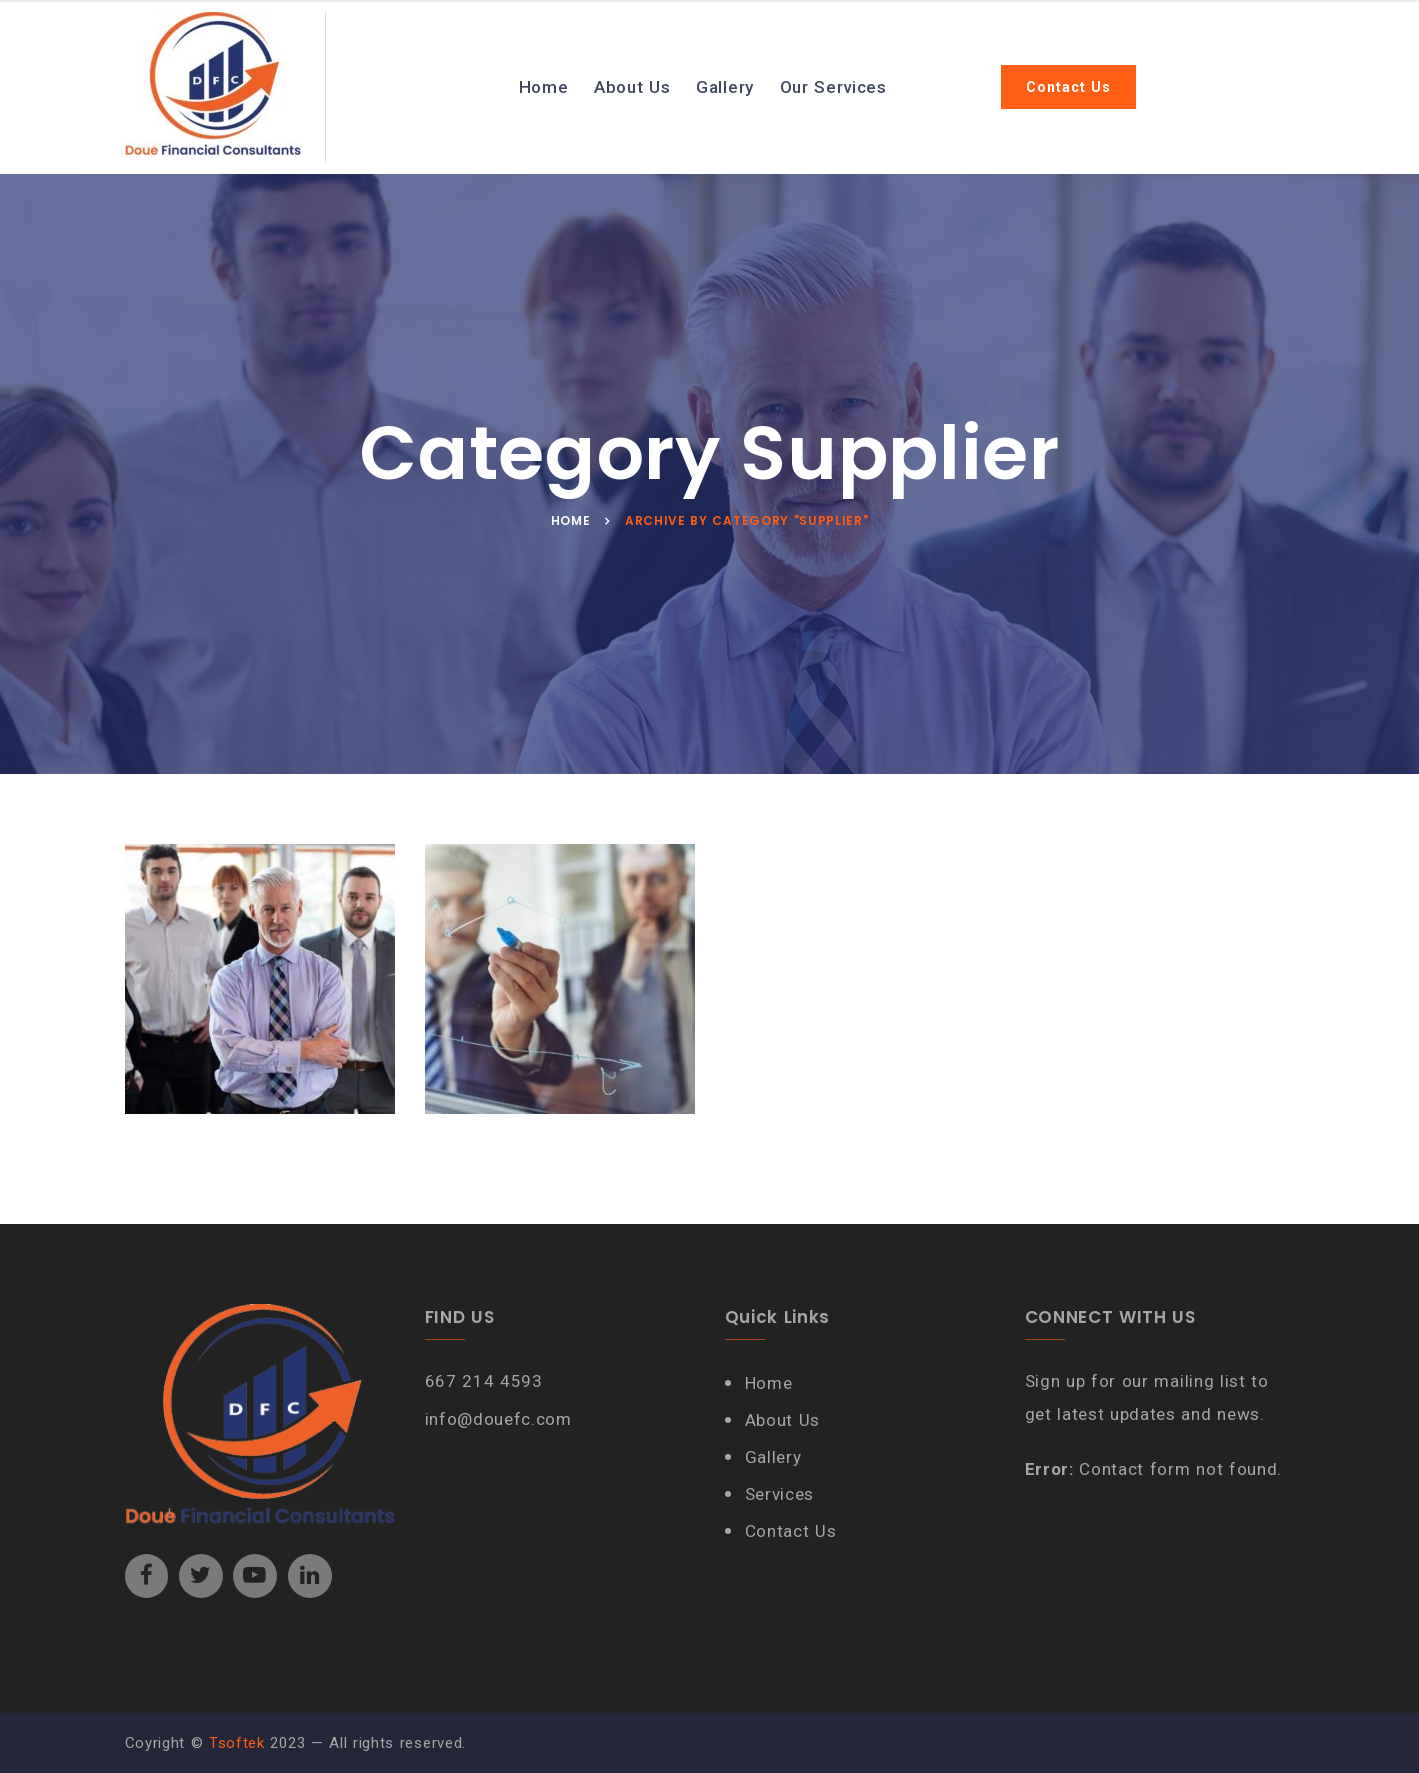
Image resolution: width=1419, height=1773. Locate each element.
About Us (632, 87)
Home (544, 87)
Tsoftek (237, 1743)
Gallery (725, 87)
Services (779, 1494)
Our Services (833, 87)
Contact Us (1068, 87)
